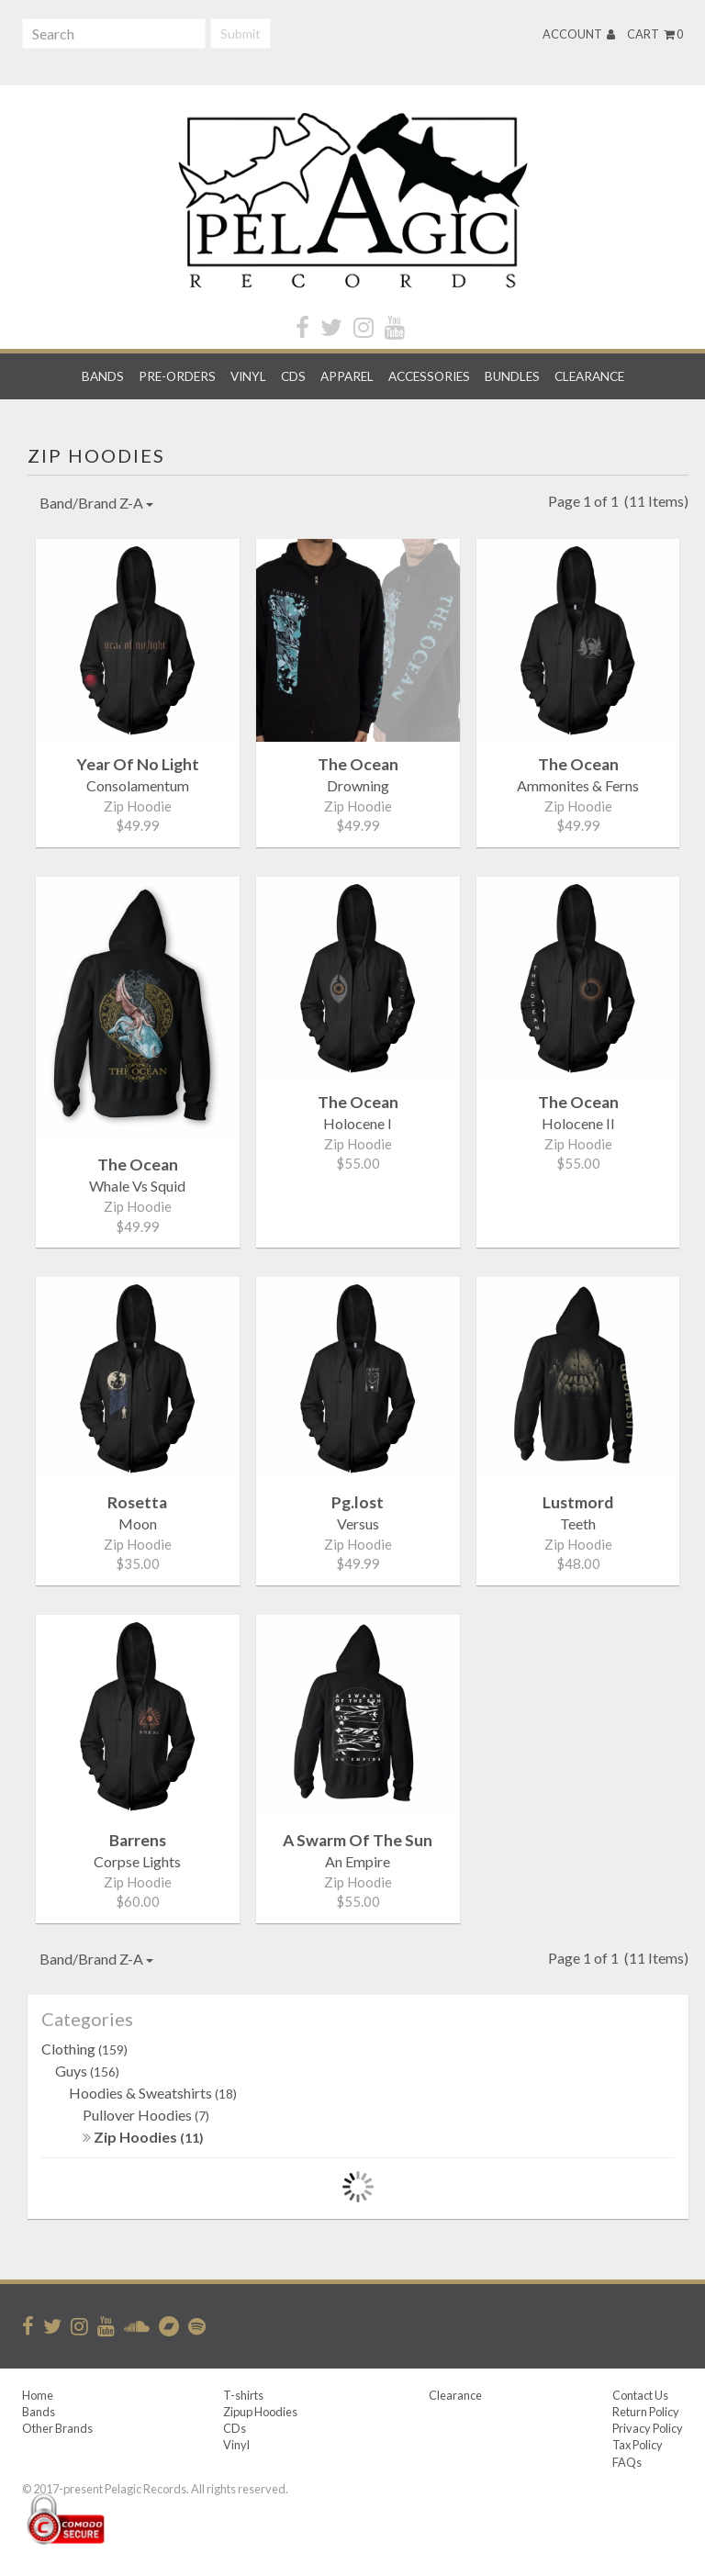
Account (579, 34)
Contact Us (640, 2395)
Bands (103, 376)
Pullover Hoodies (146, 2114)
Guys (87, 2070)
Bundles (512, 376)
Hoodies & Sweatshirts (153, 2092)
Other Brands (57, 2428)
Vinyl (248, 376)
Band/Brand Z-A (96, 502)
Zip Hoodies (143, 2136)
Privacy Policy (647, 2428)
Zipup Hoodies (260, 2411)
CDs (293, 376)
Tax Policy (637, 2444)
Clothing (84, 2048)
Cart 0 (655, 34)
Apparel (347, 376)
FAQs (627, 2462)
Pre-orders (177, 376)
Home (37, 2395)
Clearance (589, 376)
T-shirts (243, 2395)
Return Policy (645, 2411)
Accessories (429, 376)
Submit (240, 33)
